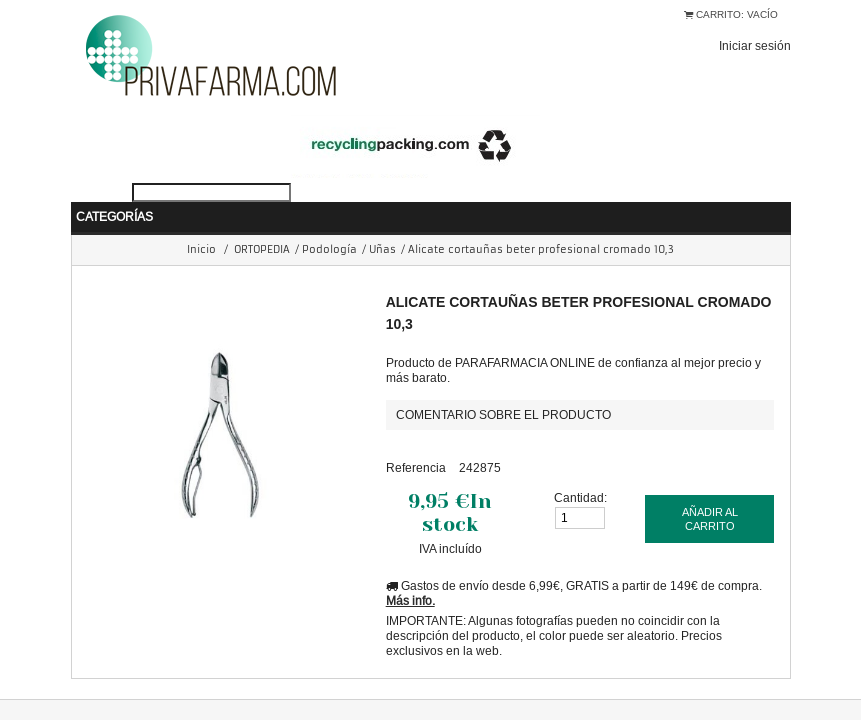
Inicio (201, 219)
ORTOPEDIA (262, 219)
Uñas (382, 219)
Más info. (410, 570)
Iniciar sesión (755, 45)
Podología (329, 219)
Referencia (416, 437)
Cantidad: (580, 467)
